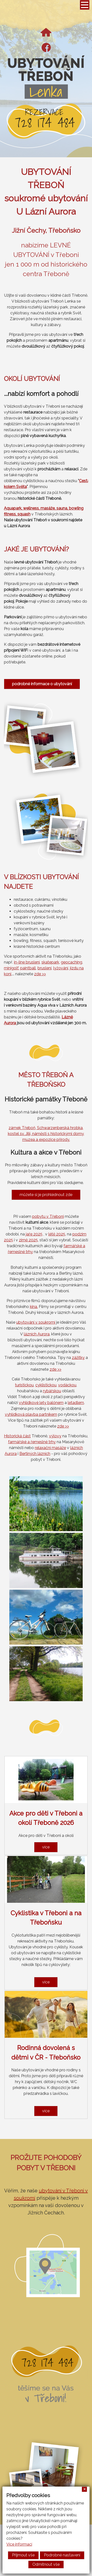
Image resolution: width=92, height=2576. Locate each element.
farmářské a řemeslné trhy (32, 1442)
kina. (34, 1306)
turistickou (24, 1385)
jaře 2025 (34, 1234)
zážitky (78, 1357)
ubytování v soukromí (35, 1322)
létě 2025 (56, 1234)
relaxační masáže (50, 1447)
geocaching (71, 962)
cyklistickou (45, 1385)
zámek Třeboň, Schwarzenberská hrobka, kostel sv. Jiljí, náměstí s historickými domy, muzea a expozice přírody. (46, 1133)
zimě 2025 (28, 1240)
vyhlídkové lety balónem (41, 1402)
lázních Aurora (37, 1334)
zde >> (40, 974)
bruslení (45, 968)
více (46, 1847)
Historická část (17, 1436)
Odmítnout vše (46, 2564)
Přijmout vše (23, 2555)
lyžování (60, 968)
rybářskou (52, 1391)
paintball (28, 968)
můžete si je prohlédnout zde (46, 1194)
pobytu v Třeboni (48, 1216)
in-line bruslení (27, 962)
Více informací (19, 2544)
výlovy (55, 1436)
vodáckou (67, 1385)
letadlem (76, 1402)
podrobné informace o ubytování (42, 684)
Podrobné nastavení (62, 2555)
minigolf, (11, 968)
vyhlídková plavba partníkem (31, 1414)
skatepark (50, 962)
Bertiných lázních (34, 1453)
